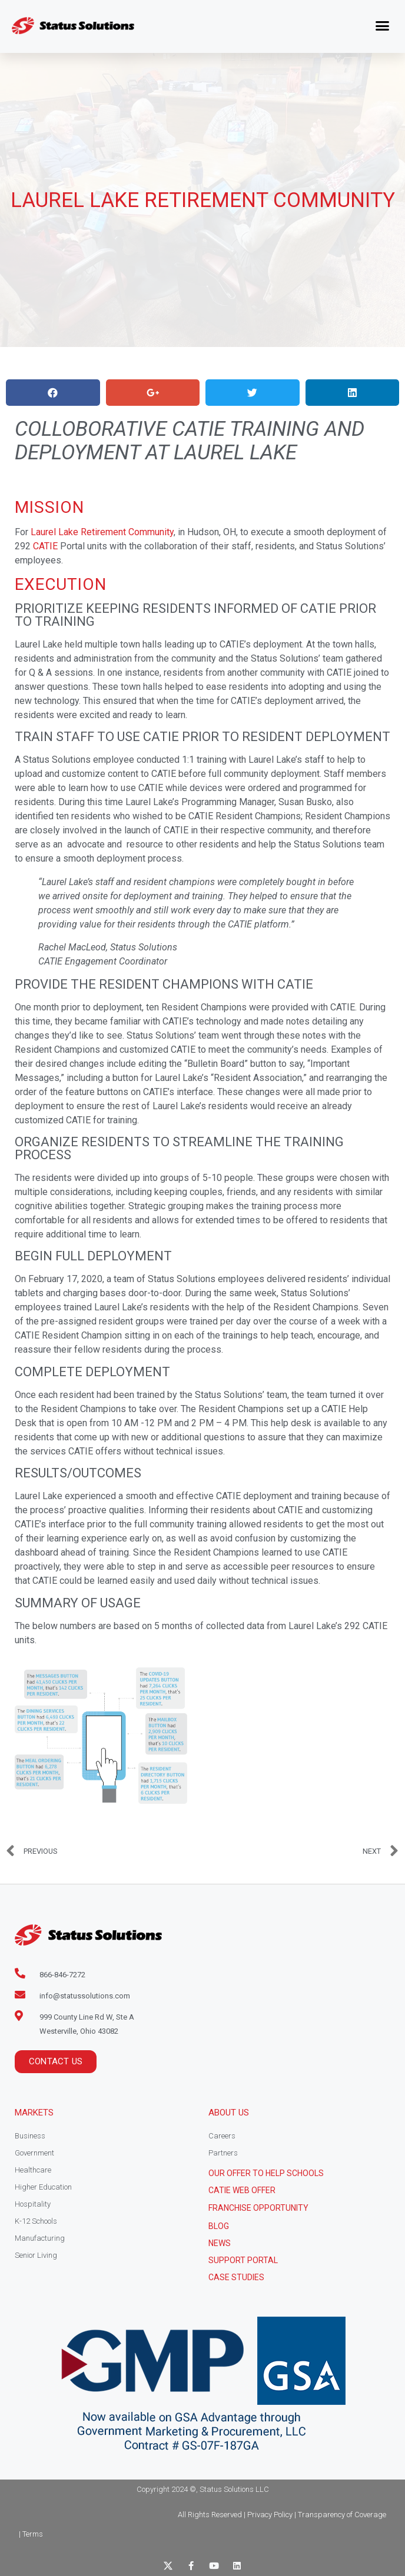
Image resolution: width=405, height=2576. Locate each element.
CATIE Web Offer (241, 2190)
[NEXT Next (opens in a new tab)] (381, 1851)
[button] (382, 26)
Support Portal (243, 2260)
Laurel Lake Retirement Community (102, 532)
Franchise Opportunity (258, 2208)
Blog (218, 2226)
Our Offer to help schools (266, 2173)
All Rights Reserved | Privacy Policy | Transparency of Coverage (282, 2514)
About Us (228, 2112)
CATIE (45, 546)
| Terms (31, 2534)
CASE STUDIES (236, 2277)
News (219, 2243)
